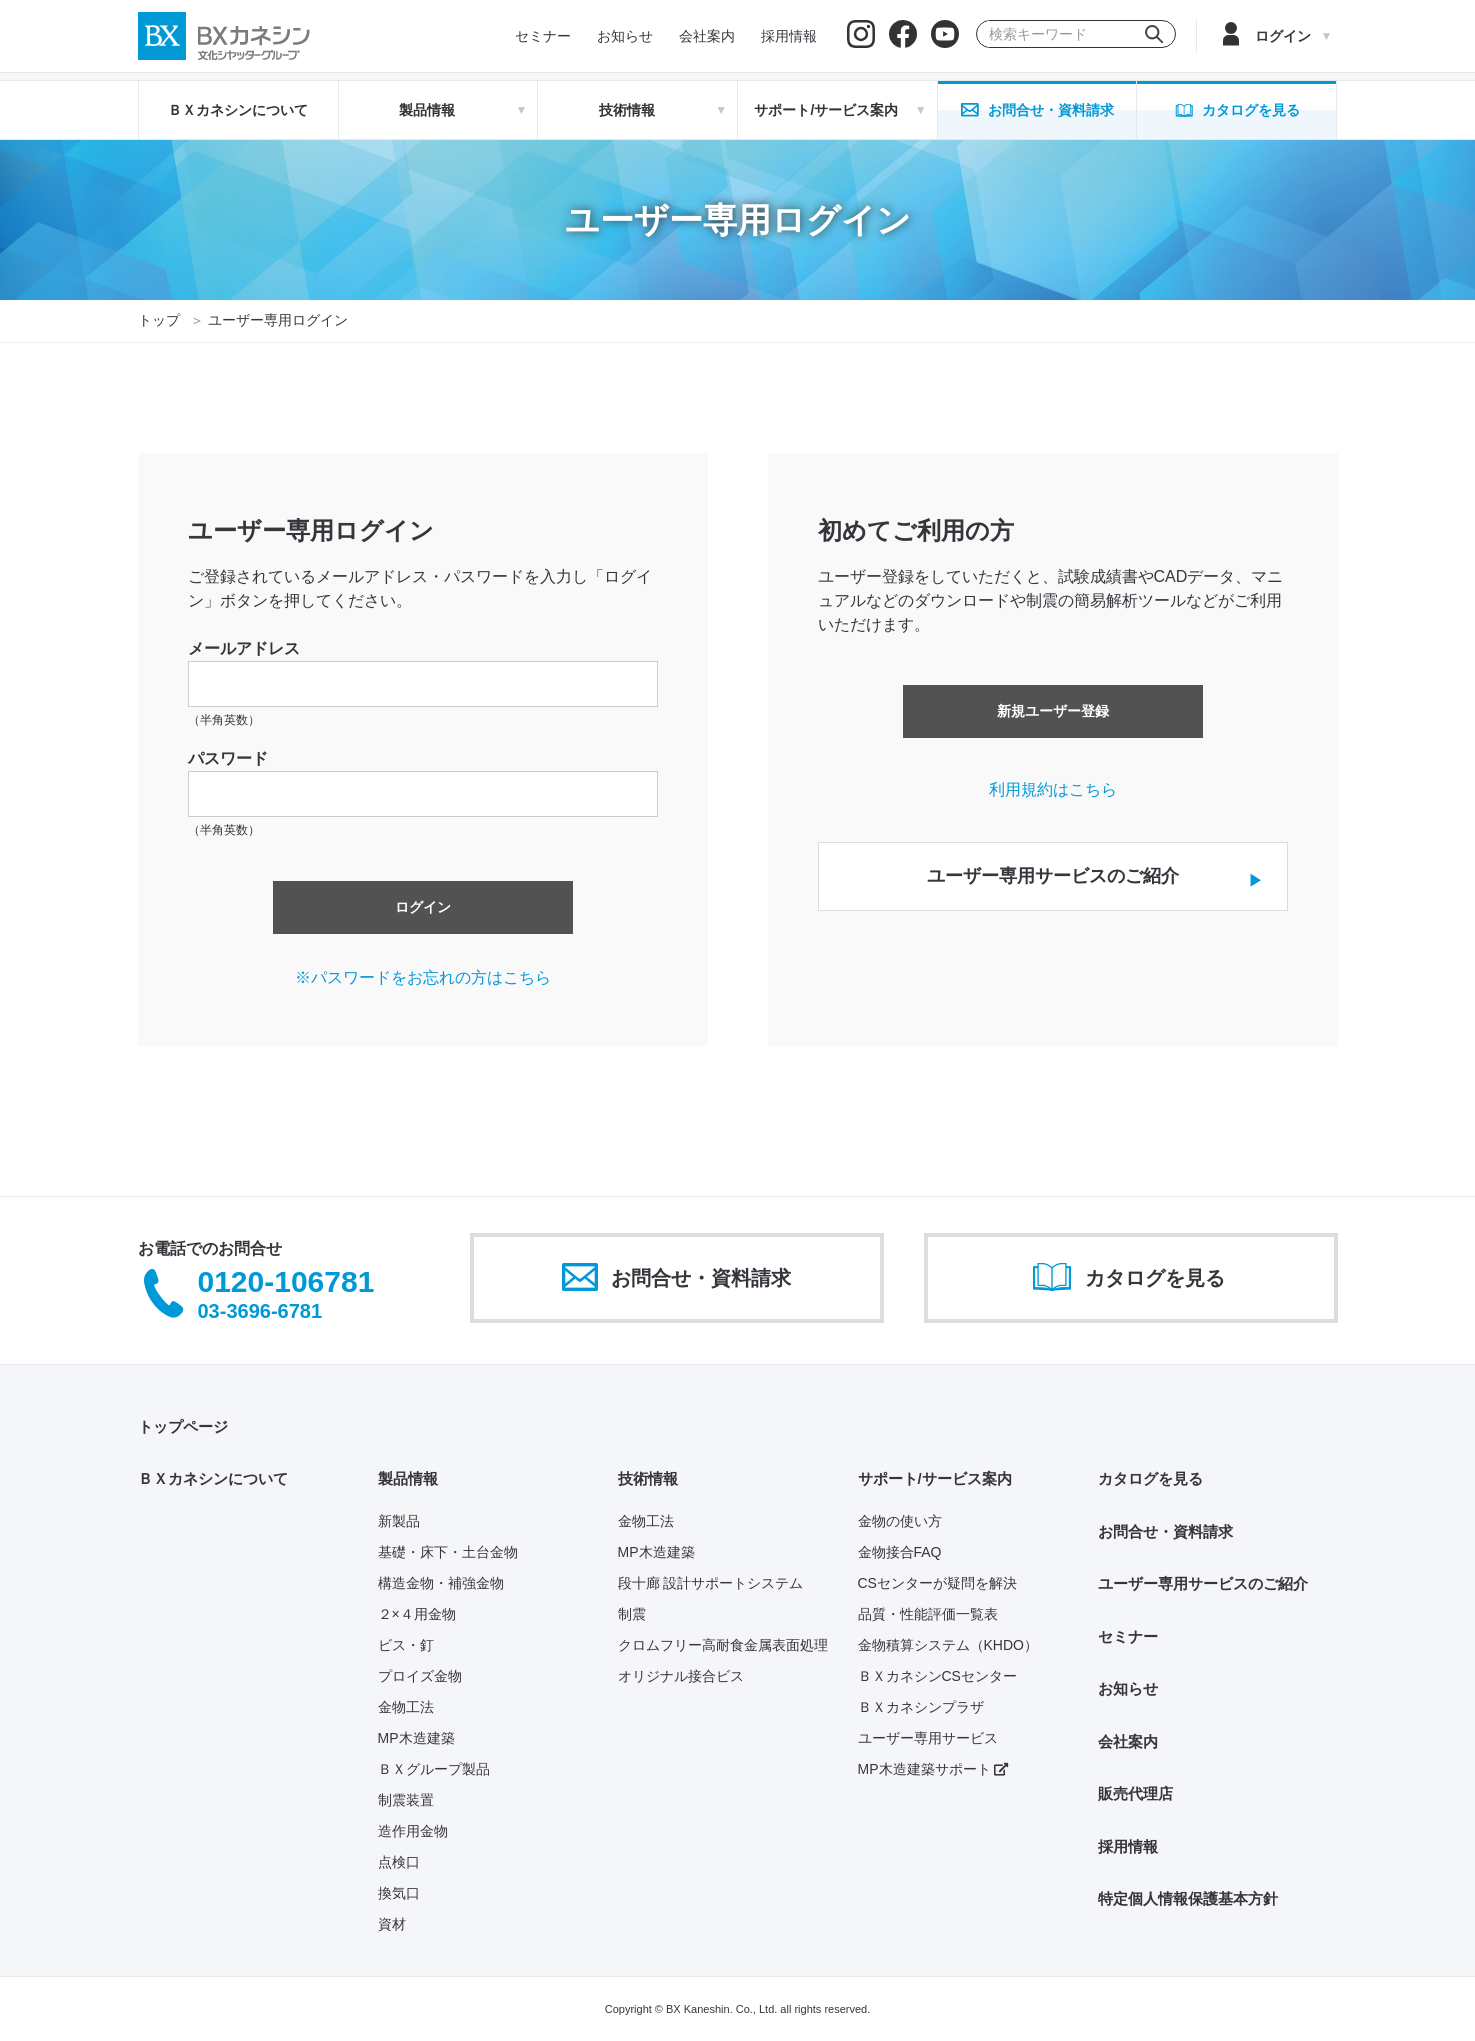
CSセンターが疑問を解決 (937, 1583)
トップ (159, 320)
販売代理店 (1135, 1793)
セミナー (1128, 1636)
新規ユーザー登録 (1053, 711)
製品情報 (408, 1478)
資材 (392, 1924)
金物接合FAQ (900, 1552)
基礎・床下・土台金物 (448, 1552)
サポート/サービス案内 (935, 1478)
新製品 (399, 1521)
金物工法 (406, 1707)
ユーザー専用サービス (928, 1738)
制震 (632, 1614)
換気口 (399, 1893)
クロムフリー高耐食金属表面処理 (723, 1645)
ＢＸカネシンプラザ (921, 1707)
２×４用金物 (417, 1614)
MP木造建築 (416, 1738)
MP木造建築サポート (933, 1769)
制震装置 (406, 1800)
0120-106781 (286, 1282)
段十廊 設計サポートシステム (711, 1583)
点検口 (399, 1862)
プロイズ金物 (420, 1676)
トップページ (183, 1426)
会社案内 (1128, 1741)
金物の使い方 (900, 1521)
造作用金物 (413, 1831)
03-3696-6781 (260, 1311)
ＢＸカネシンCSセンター (937, 1676)
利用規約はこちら (1053, 789)
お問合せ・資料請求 (1165, 1531)
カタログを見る (1150, 1478)
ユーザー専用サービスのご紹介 (1203, 1583)
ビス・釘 (406, 1645)
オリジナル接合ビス (681, 1676)
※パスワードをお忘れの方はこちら (423, 977)
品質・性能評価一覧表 (928, 1614)
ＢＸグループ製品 (434, 1769)
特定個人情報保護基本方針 (1188, 1898)
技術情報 (648, 1478)
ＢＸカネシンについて (238, 110)
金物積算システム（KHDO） (948, 1645)
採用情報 (1128, 1846)
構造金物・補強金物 (441, 1583)
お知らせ (1128, 1688)
